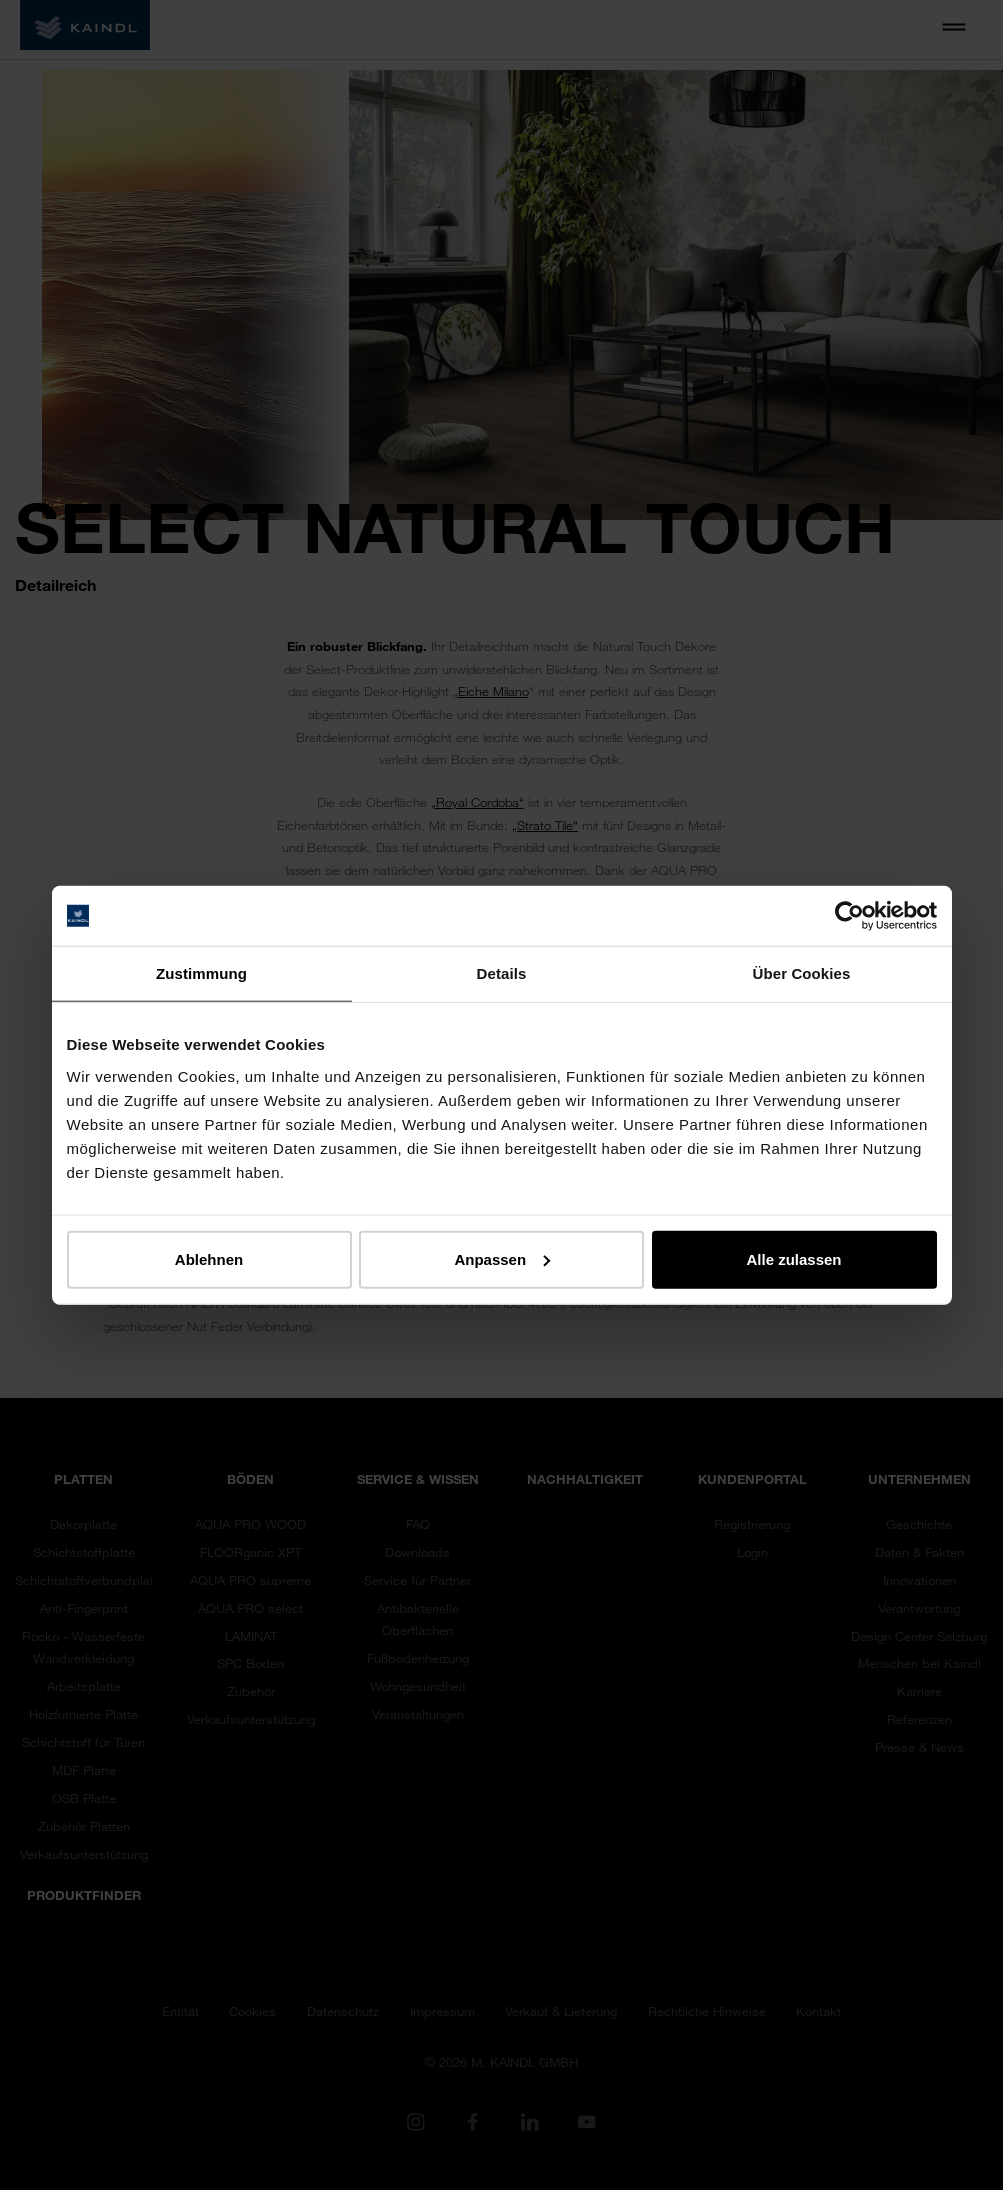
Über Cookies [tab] (802, 973)
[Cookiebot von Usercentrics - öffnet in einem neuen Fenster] (849, 916)
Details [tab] (502, 973)
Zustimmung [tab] (201, 973)
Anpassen (502, 1258)
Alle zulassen (793, 1258)
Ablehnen (209, 1258)
